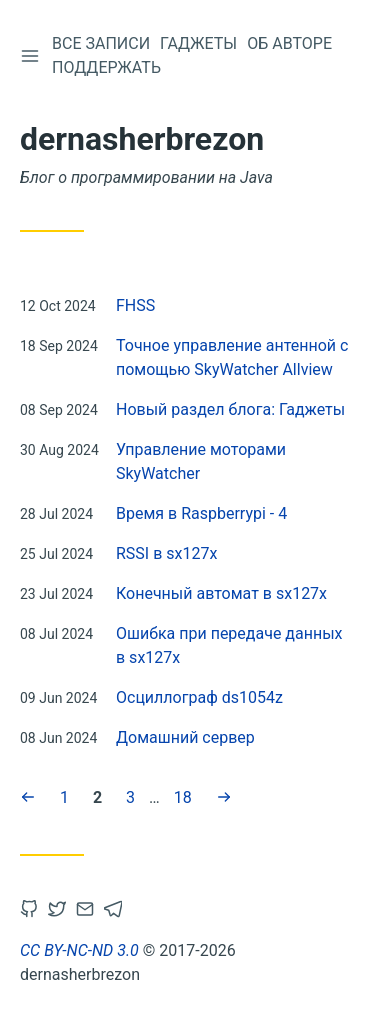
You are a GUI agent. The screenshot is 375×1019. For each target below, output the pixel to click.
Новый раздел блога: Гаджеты (230, 409)
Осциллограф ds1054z (199, 697)
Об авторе (289, 43)
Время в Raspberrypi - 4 (201, 513)
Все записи (101, 43)
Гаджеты (198, 43)
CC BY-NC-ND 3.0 (79, 950)
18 (182, 796)
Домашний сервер (185, 737)
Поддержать (106, 67)
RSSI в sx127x (166, 553)
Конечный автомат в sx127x (221, 593)
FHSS (135, 305)
